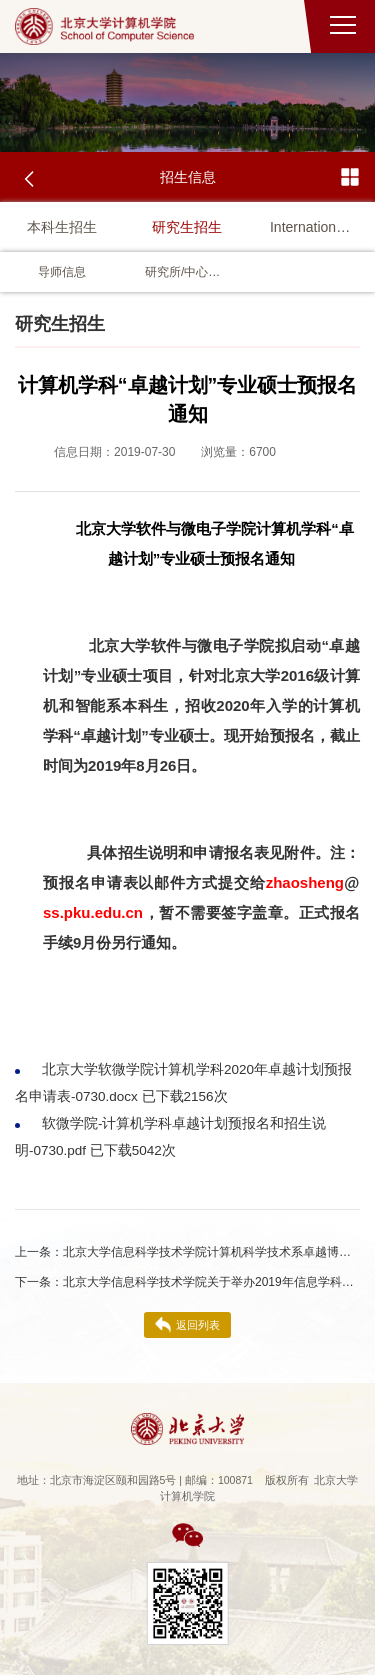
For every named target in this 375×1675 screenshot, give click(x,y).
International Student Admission (312, 227)
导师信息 (62, 272)
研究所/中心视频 (187, 272)
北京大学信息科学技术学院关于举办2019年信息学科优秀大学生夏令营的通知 (187, 1282)
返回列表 (187, 1325)
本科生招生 (62, 227)
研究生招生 (187, 227)
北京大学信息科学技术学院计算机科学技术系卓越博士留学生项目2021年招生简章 (187, 1252)
